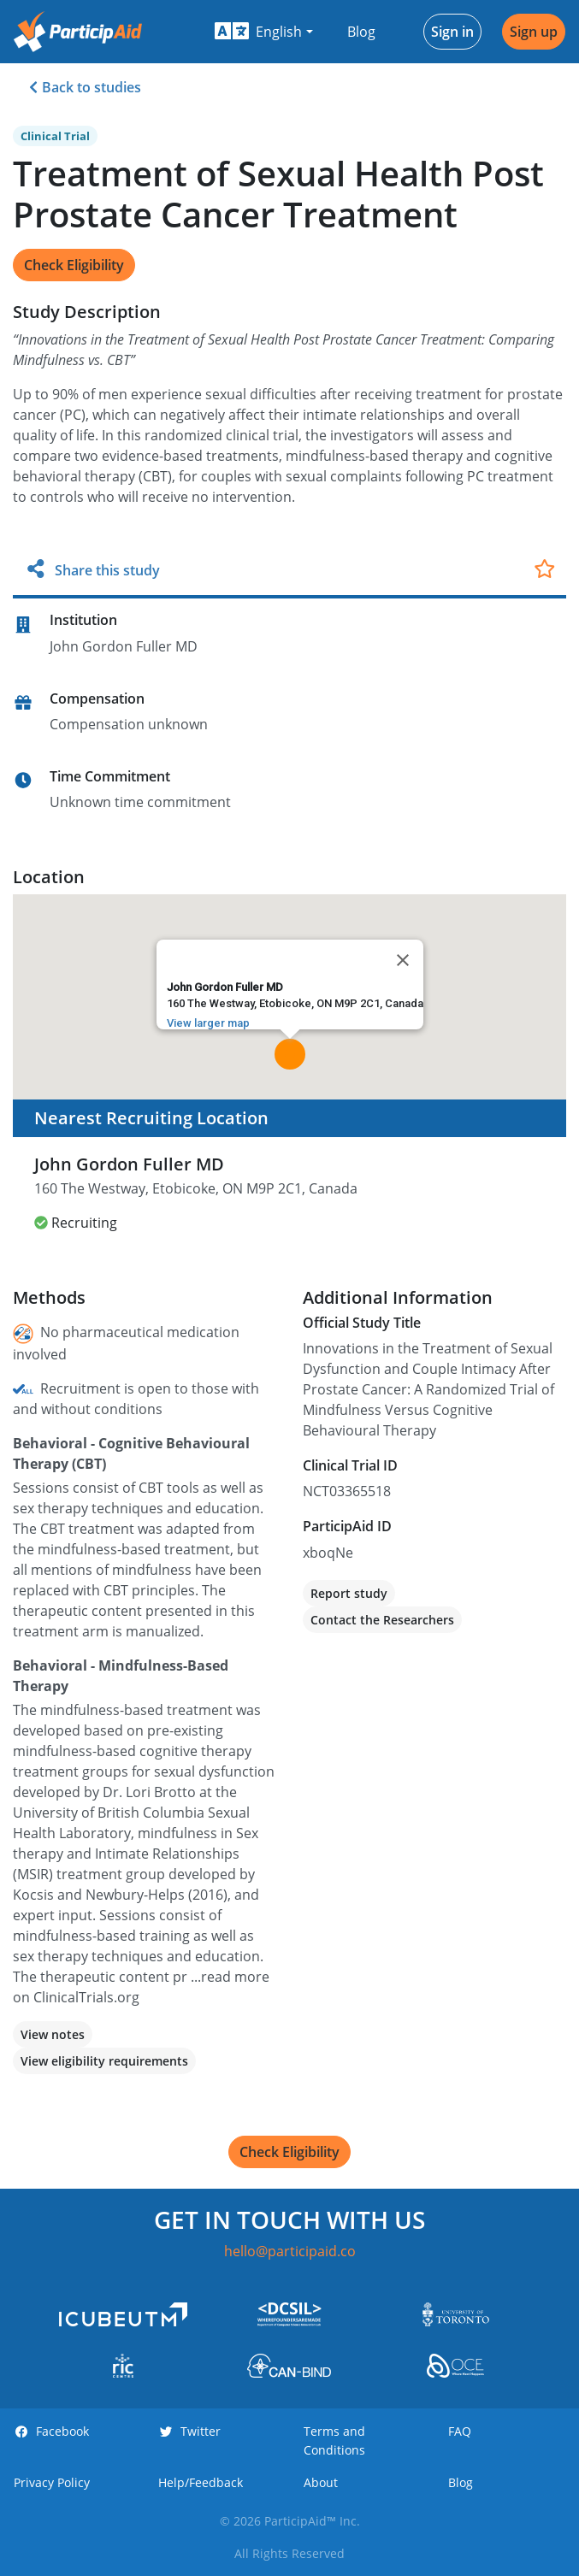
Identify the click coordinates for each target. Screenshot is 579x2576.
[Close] (402, 960)
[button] (264, 31)
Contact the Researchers (382, 1620)
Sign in (452, 31)
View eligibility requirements (104, 2061)
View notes (53, 2034)
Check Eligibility (74, 265)
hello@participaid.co (290, 2251)
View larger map (208, 1023)
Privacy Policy (52, 2482)
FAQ (459, 2431)
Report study (348, 1593)
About (321, 2482)
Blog (361, 31)
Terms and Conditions (334, 2440)
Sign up (534, 31)
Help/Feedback (200, 2482)
